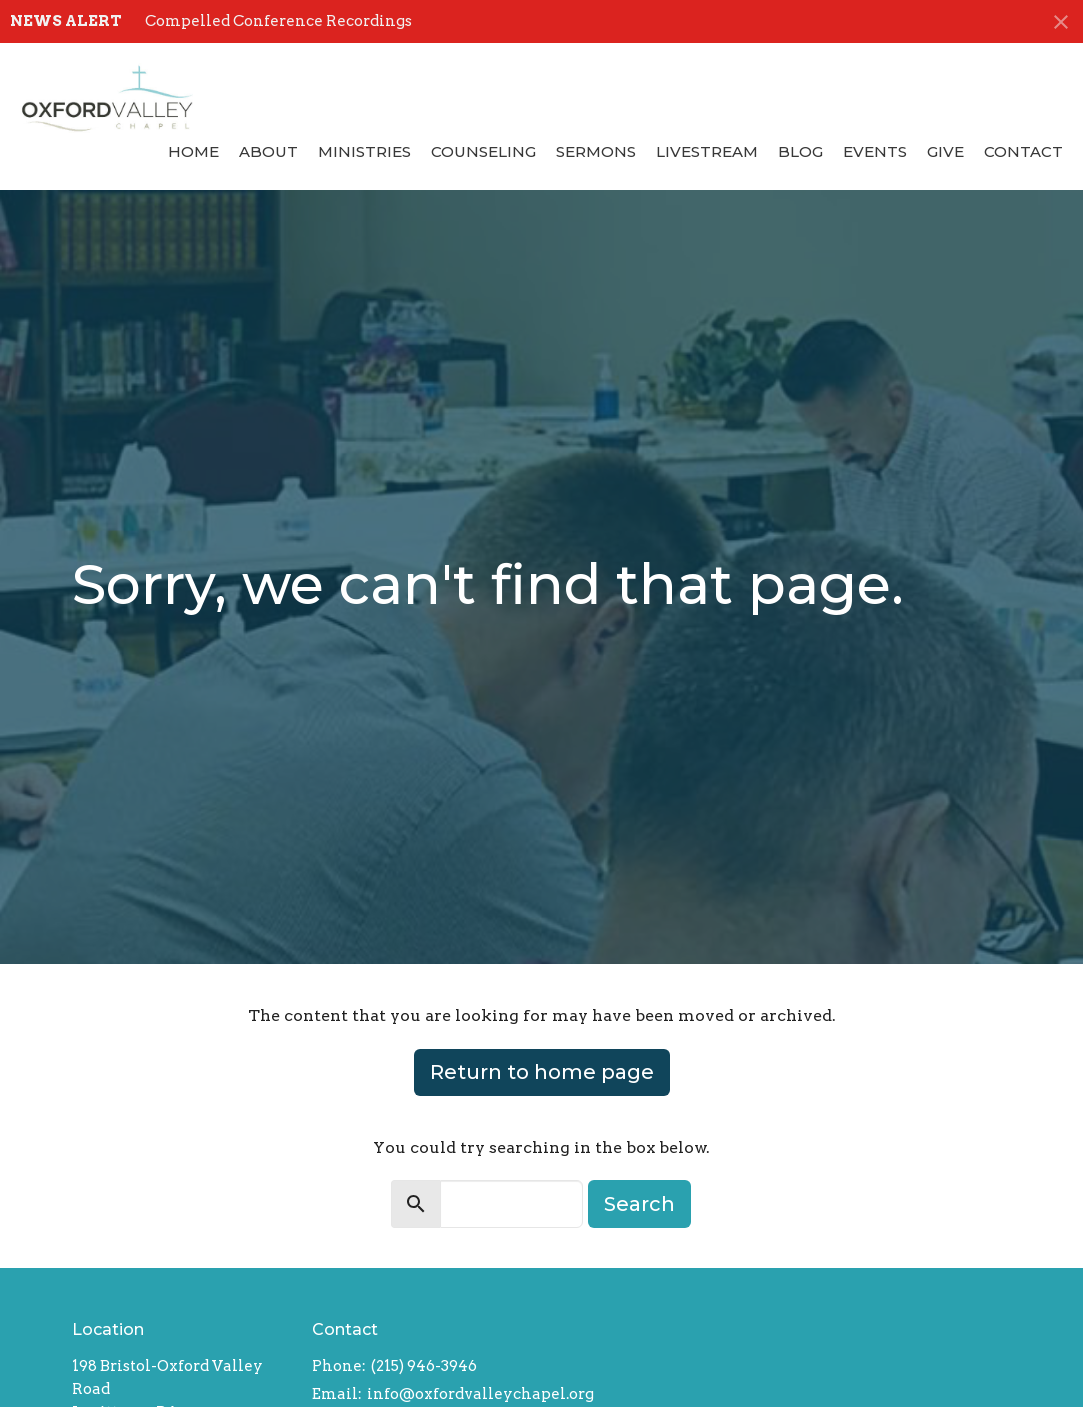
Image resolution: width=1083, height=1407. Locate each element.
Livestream (707, 151)
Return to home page (542, 1072)
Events (875, 151)
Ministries (364, 151)
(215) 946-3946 (424, 1366)
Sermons (596, 151)
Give (945, 151)
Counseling (483, 151)
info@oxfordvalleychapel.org (480, 1394)
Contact (1023, 151)
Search (639, 1204)
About (268, 151)
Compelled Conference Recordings (278, 21)
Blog (800, 151)
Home (193, 151)
